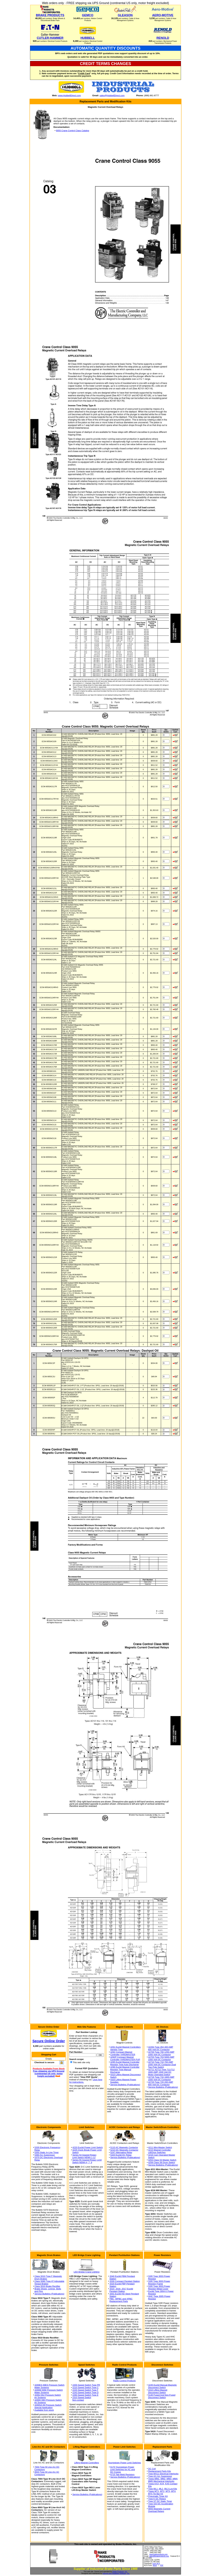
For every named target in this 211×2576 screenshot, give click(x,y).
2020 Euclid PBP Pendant (122, 2283)
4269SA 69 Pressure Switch (48, 2405)
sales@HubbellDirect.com (112, 95)
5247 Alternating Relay (121, 2152)
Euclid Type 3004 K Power (161, 2291)
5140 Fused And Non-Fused (161, 2395)
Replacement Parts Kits (159, 2471)
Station (113, 2278)
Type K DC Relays (157, 2498)
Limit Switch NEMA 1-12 (83, 2157)
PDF (161, 2565)
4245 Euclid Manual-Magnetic (162, 2385)
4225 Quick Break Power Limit (87, 2150)
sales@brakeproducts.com (159, 2556)
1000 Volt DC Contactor (159, 2054)
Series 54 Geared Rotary (84, 2155)
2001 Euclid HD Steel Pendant (124, 2294)
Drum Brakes (40, 2278)
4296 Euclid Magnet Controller (125, 2067)
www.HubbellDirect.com (69, 95)
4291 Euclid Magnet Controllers (125, 2047)
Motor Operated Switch (159, 2074)
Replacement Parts (119, 2301)
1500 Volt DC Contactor (159, 2079)
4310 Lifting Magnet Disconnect (125, 2074)
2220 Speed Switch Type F (85, 2390)
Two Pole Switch (156, 2067)
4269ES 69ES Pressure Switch (49, 2385)
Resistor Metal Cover (158, 2288)
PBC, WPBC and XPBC (121, 2299)
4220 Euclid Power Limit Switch (87, 2147)
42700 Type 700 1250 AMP (161, 2052)
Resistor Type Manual (120, 2069)
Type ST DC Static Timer (160, 2501)
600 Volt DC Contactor (159, 2049)
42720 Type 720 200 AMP (160, 2082)
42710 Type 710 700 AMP (160, 2062)
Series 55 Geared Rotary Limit (87, 2160)
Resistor (152, 2278)
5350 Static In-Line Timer (47, 2152)
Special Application (43, 2407)
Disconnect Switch (157, 2387)
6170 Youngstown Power (122, 2467)
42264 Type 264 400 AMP (160, 2047)
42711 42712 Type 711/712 (161, 2069)
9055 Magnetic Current (159, 2509)
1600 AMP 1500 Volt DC (159, 2072)
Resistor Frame (155, 2283)
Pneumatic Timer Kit (158, 2496)
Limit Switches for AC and (122, 2469)
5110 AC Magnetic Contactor (124, 2147)
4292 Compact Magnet (121, 2052)
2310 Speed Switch (81, 2397)
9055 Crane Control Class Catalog (72, 130)
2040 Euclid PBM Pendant (122, 2276)
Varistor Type (116, 2049)
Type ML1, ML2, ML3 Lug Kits (162, 2488)
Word (155, 2565)
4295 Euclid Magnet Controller (125, 2062)
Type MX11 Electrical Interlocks (163, 2473)
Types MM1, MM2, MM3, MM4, (163, 2478)
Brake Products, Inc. (120, 2571)
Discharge (115, 2072)
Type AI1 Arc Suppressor (160, 2476)
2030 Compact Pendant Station (125, 2281)
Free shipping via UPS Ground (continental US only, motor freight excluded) (48, 2073)
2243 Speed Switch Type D (85, 2392)
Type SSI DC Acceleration (160, 2503)
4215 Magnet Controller (159, 2150)
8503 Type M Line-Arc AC (47, 2472)
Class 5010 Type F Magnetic (48, 2276)
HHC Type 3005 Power (159, 2296)
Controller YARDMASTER (122, 2054)
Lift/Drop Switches (157, 2152)
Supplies (114, 2082)
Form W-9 (156, 2563)
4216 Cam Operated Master (161, 2155)
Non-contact (78, 2400)
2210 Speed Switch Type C (85, 2387)
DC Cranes (115, 2472)
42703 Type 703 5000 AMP (161, 2057)
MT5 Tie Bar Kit (155, 2493)
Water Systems (41, 2387)
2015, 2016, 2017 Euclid (121, 2288)
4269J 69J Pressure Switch (48, 2395)
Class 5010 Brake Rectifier (47, 2286)
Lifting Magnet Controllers (86, 2462)
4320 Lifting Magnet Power (123, 2079)
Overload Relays (156, 2511)
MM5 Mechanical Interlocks (161, 2481)
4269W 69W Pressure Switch (49, 2390)
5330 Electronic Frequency (47, 2147)
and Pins (38, 2291)
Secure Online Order (48, 2041)
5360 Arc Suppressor (45, 2155)
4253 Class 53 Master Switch (162, 2160)
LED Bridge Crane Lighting (86, 2272)
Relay (37, 2150)
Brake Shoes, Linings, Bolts (48, 2288)
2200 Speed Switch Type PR (86, 2385)
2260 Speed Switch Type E (85, 2395)
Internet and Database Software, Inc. (116, 2573)
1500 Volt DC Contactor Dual (162, 2064)
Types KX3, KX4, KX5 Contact (162, 2483)
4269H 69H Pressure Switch (48, 2400)
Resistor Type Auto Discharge (124, 2064)
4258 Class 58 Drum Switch (161, 2162)
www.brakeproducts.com (158, 2554)
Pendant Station (117, 2291)
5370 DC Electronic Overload (49, 2157)
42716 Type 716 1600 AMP (161, 2077)
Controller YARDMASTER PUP (125, 2059)
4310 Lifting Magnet (157, 2390)
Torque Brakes (41, 2283)
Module (151, 2506)
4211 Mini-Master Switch (160, 2147)
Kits (150, 2486)
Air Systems (40, 2397)
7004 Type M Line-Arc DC (47, 2467)
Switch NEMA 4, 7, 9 (82, 2162)
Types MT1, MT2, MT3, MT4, (162, 2491)
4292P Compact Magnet (122, 2057)
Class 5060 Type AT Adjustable (49, 2281)
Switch (113, 2077)
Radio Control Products (124, 2380)
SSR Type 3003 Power (159, 2276)
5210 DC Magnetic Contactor (124, 2150)
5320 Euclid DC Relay (121, 2155)
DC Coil (152, 2468)
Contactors (39, 2469)
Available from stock (44, 2410)
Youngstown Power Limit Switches (124, 2462)
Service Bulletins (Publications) (125, 2084)
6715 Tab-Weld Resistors (122, 2474)
